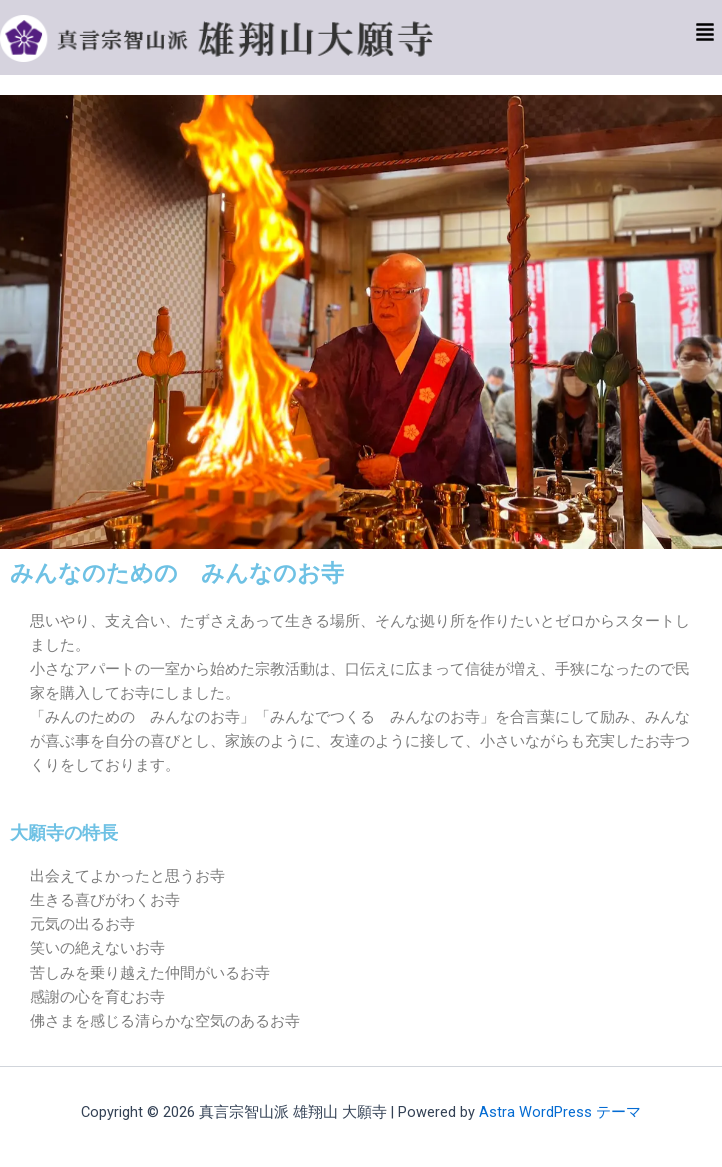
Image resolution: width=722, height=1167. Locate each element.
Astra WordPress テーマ (560, 1112)
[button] (705, 33)
